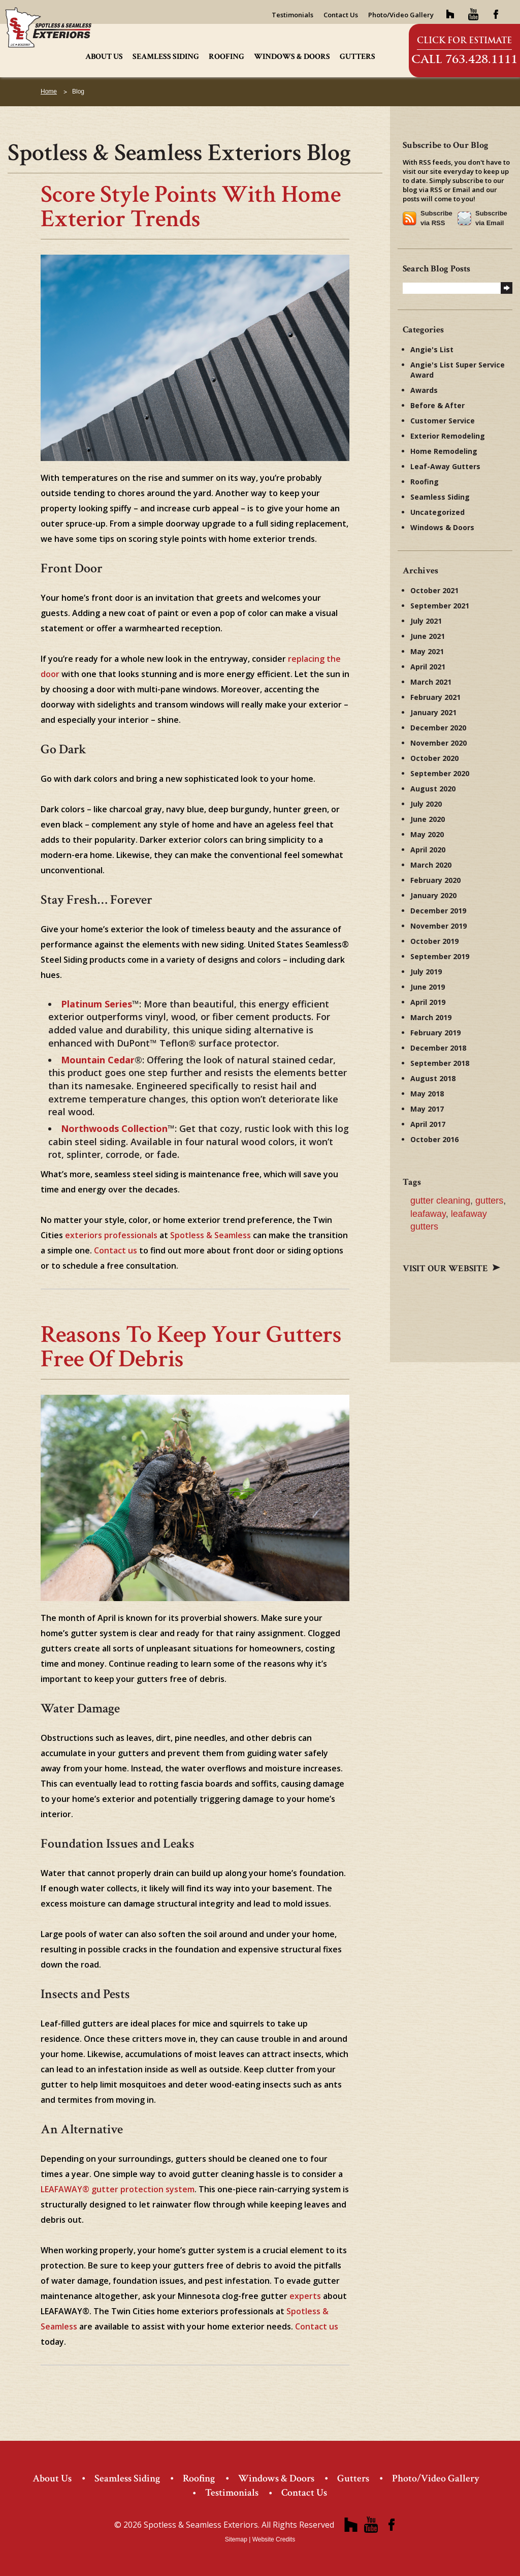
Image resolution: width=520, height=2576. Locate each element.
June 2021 (427, 636)
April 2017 (427, 1124)
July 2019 (426, 971)
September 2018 (439, 1063)
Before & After (437, 405)
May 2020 (427, 834)
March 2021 (430, 682)
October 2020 (434, 758)
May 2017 (427, 1109)
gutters (489, 1200)
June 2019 (427, 987)
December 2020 (438, 727)
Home (49, 91)
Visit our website (451, 1268)
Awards (424, 390)
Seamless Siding (166, 56)
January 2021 (433, 712)
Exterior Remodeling (447, 436)
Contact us (316, 2326)
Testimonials (292, 14)
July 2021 (426, 621)
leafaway (428, 1214)
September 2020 (439, 773)
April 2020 (427, 849)
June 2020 (427, 819)
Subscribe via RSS (436, 218)
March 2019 (430, 1017)
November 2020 (438, 743)
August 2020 (433, 788)
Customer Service (442, 420)
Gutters (357, 56)
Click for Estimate (464, 40)
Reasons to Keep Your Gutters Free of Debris (191, 1346)
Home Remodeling (443, 451)
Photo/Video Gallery (401, 14)
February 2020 (435, 880)
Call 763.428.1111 (464, 59)
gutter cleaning (440, 1200)
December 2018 (438, 1048)
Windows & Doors (292, 56)
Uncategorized (437, 512)
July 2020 (426, 804)
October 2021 (434, 590)
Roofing (226, 56)
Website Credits (273, 2539)
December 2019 (438, 910)
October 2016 (434, 1139)
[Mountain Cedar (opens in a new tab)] (98, 1060)
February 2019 (435, 1032)
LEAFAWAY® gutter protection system (117, 2189)
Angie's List (431, 349)
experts (305, 2296)
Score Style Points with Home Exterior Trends (191, 206)
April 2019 (427, 1002)
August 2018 (433, 1078)
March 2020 (430, 865)
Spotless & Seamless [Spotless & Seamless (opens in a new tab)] (210, 1235)
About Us (104, 56)
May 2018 (427, 1093)
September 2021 (439, 605)
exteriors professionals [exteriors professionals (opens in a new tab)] (111, 1235)
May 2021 (427, 651)
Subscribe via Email (491, 218)
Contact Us (340, 14)
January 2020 (433, 895)
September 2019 (439, 956)
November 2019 (438, 926)
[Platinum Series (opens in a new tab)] (96, 1004)
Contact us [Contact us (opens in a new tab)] (115, 1250)
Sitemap (236, 2539)
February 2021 (435, 697)
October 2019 (434, 941)
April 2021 (427, 666)
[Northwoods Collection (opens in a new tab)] (114, 1128)
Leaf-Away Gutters (445, 466)
